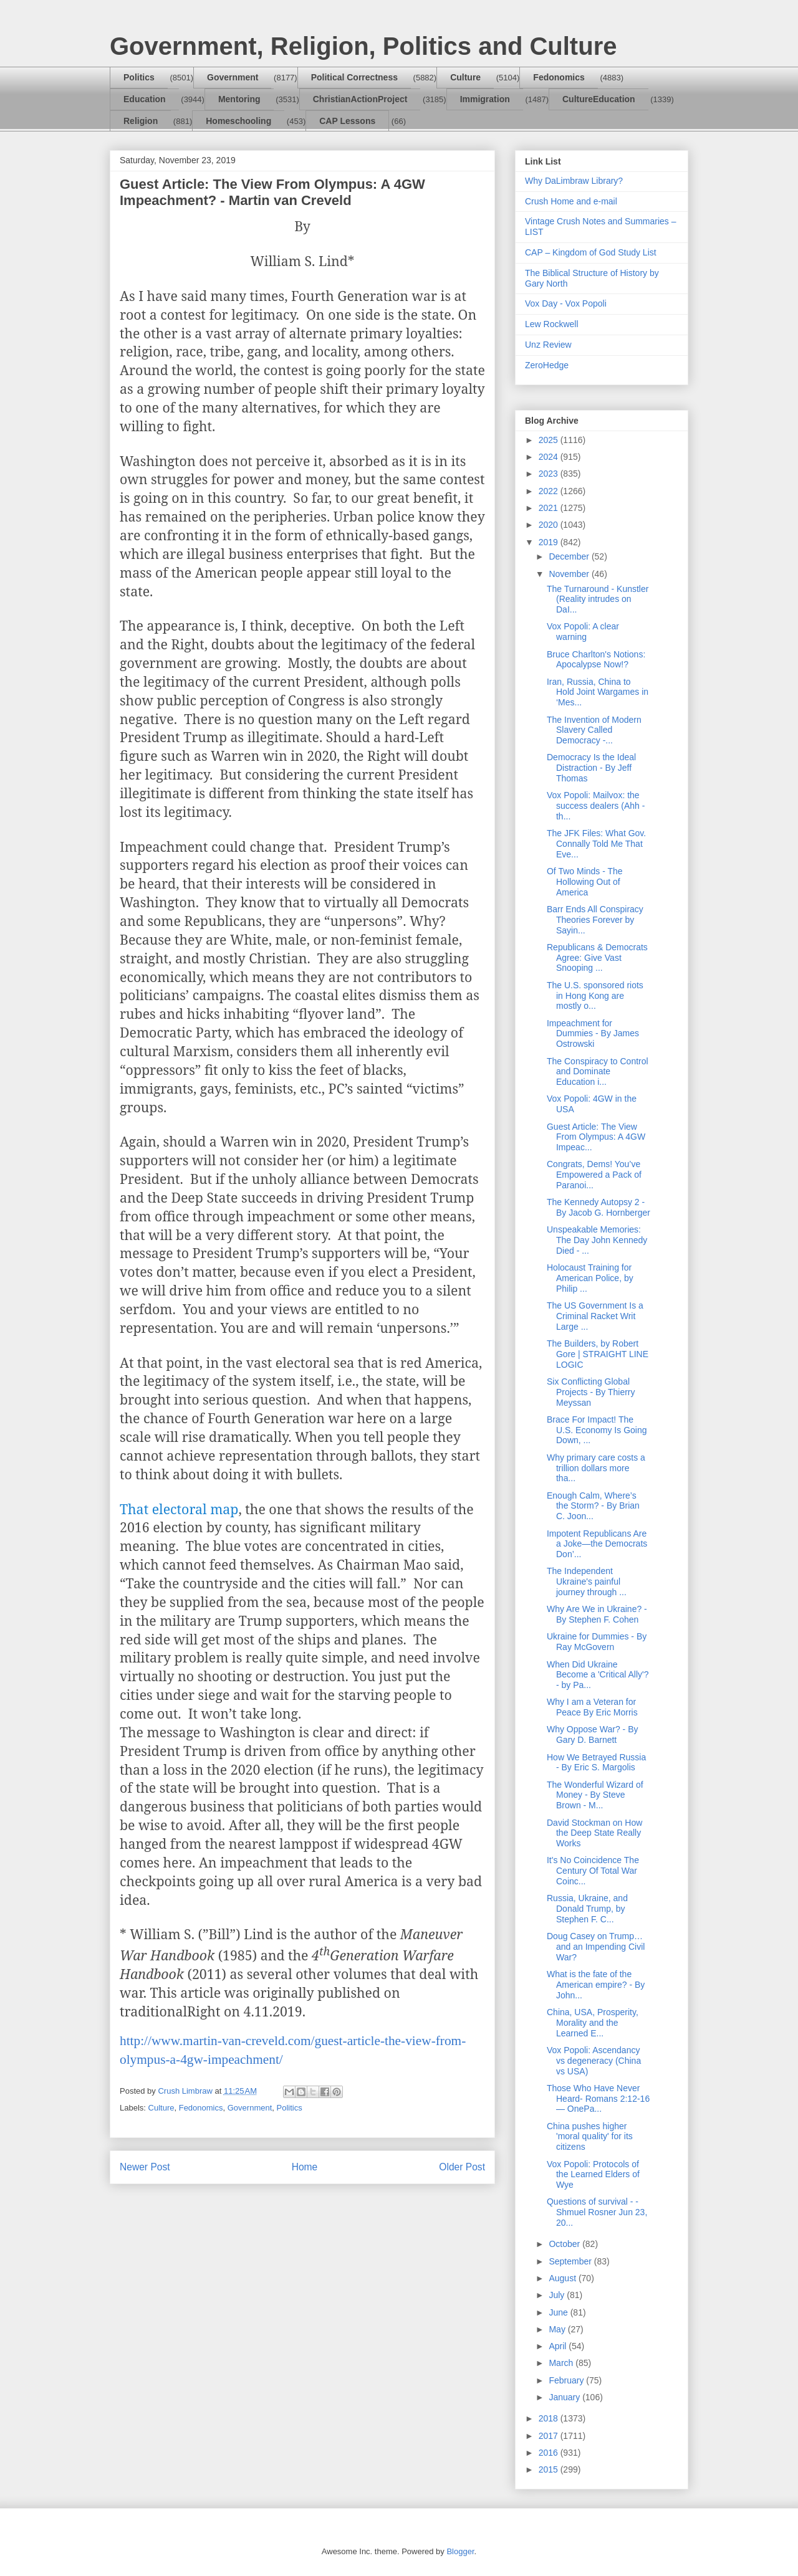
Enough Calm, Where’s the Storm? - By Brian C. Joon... (593, 1506)
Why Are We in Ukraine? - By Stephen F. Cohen (597, 1614)
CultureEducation (598, 99)
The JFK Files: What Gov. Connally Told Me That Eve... (596, 843)
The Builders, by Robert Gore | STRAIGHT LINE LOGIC (597, 1354)
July (558, 2295)
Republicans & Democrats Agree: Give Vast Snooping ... (597, 957)
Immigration (485, 99)
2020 (549, 525)
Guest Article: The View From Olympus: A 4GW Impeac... (596, 1137)
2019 (549, 542)
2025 (549, 440)
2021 (549, 508)
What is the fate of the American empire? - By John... (596, 1984)
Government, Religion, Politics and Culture (363, 46)
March (562, 2363)
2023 (549, 474)
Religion (140, 121)
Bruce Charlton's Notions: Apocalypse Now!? (596, 659)
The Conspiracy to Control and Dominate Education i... (597, 1071)
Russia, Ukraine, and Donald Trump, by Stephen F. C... (587, 1908)
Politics (139, 77)
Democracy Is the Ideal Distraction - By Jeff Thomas (591, 767)
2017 (549, 2436)
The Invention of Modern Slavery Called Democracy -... (594, 730)
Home (305, 2167)
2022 (549, 491)
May (558, 2329)
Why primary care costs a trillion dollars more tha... (596, 1468)
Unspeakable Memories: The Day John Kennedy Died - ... (597, 1240)
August (563, 2278)
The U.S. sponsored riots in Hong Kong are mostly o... (595, 995)
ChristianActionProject (360, 99)
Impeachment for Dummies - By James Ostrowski (593, 1033)
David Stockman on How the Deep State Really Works (594, 1833)
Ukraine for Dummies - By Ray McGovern (597, 1641)
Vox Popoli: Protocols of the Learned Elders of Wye (593, 2174)
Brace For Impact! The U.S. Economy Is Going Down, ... (597, 1430)
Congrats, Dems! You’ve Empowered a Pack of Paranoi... (594, 1174)
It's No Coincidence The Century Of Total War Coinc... (593, 1870)
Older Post (462, 2167)
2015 (549, 2469)
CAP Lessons (347, 121)
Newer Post (145, 2167)
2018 (549, 2418)
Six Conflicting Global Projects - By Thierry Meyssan (591, 1392)
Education (144, 99)
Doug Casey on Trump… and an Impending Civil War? (596, 1946)
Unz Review (548, 345)
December (570, 556)
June (559, 2312)
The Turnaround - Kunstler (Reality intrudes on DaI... (597, 599)
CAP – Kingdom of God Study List (590, 252)
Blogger (460, 2551)
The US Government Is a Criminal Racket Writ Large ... (595, 1316)
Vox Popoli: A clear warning (583, 631)
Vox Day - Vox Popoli (566, 303)
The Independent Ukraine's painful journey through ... (587, 1581)
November (570, 574)
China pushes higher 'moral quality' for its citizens (590, 2136)
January (565, 2397)
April (559, 2346)
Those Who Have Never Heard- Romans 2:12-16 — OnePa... (598, 2098)
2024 (549, 457)
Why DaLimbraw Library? (574, 181)
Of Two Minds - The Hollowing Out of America (585, 881)
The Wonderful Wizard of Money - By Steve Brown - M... (595, 1795)
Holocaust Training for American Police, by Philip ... (590, 1278)
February (567, 2380)
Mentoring (239, 99)
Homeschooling (238, 121)
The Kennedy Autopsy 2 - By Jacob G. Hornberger (598, 1207)
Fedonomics (558, 77)
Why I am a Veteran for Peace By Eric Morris (592, 1707)
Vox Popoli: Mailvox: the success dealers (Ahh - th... (596, 805)
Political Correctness (354, 77)
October (565, 2244)
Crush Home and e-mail (571, 201)
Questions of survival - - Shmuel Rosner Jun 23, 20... (597, 2212)
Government (232, 77)
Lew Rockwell (552, 324)
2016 (549, 2453)
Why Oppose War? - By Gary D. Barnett (592, 1734)
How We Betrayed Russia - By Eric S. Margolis (596, 1762)
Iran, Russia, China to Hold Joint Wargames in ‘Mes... (597, 692)
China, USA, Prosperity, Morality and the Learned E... (592, 2022)
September (571, 2261)
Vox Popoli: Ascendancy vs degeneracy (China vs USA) (594, 2060)
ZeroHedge (547, 365)
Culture (465, 77)
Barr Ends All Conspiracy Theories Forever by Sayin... (595, 919)
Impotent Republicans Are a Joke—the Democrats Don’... (597, 1544)
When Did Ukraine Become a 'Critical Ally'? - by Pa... (598, 1675)
